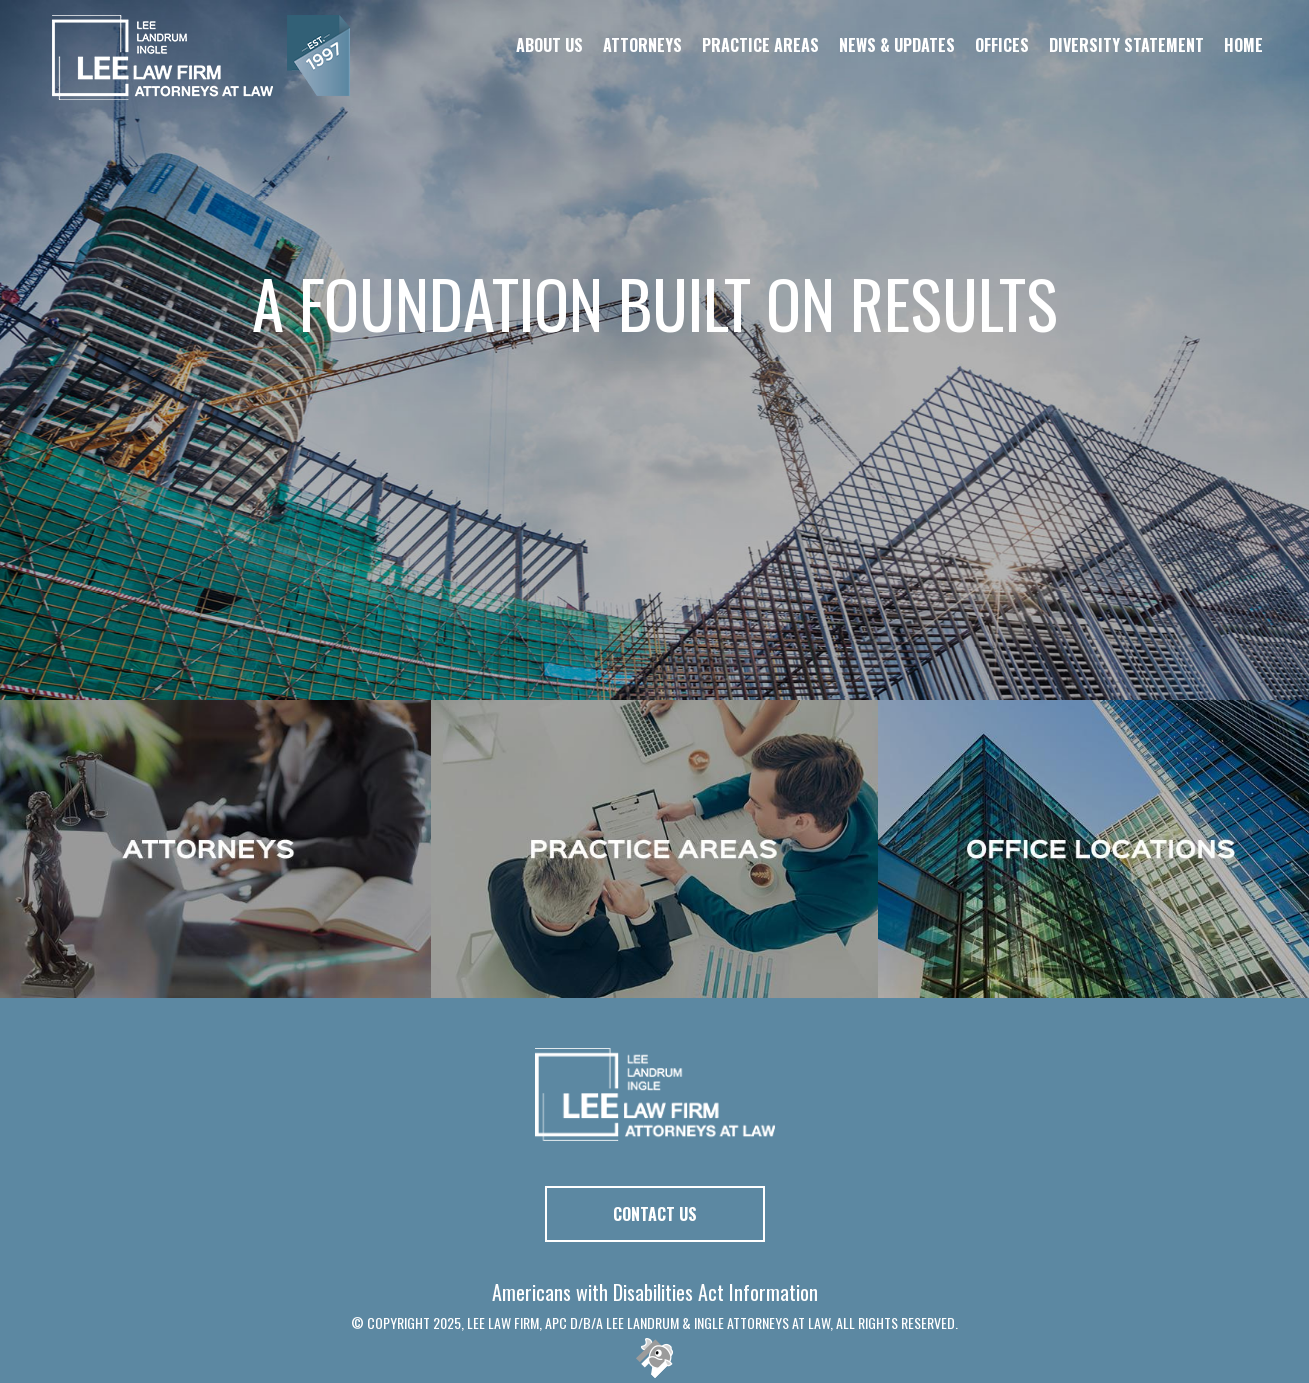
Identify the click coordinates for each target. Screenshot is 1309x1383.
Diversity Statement (1126, 45)
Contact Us (655, 1214)
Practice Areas (760, 45)
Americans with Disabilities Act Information (655, 1292)
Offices (1002, 45)
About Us (549, 45)
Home (1243, 45)
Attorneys (642, 45)
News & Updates (897, 45)
